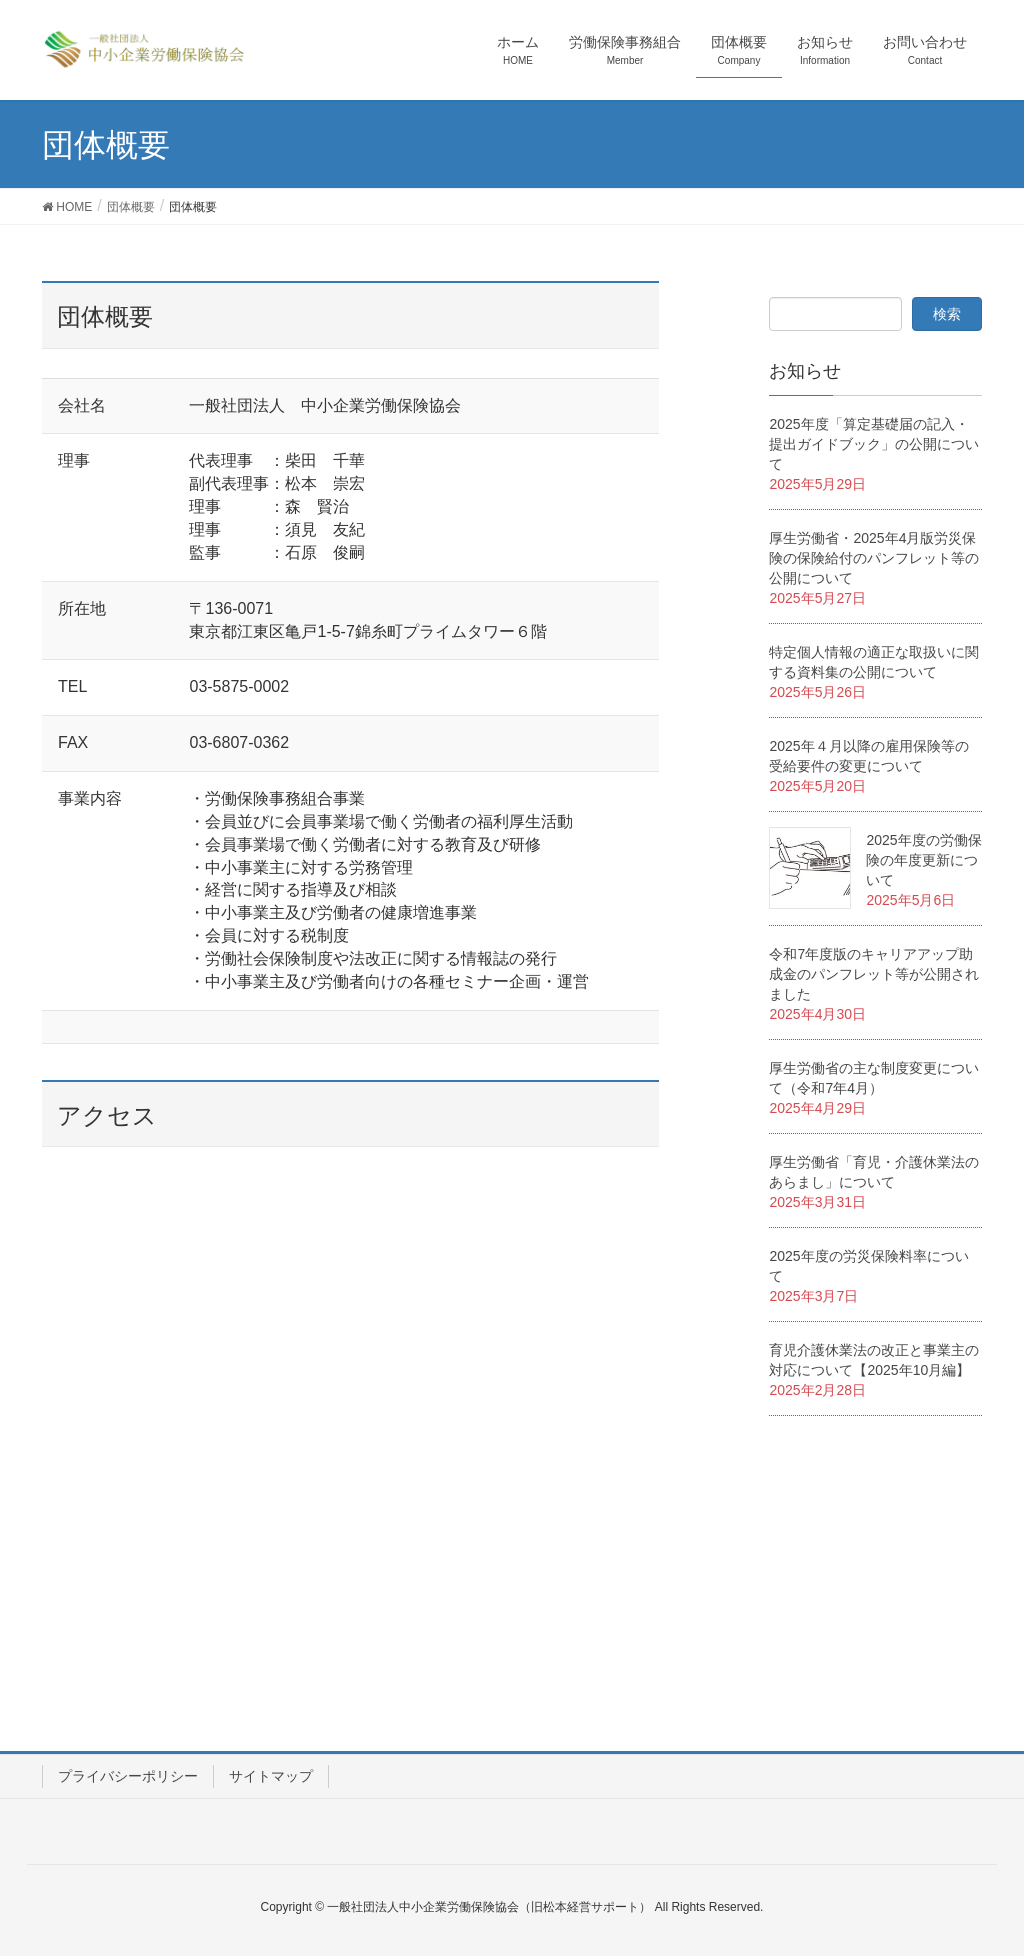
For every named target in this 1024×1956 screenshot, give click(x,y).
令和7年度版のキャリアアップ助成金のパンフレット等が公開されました (874, 974)
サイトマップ (271, 1776)
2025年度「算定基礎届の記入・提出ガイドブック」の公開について (874, 444)
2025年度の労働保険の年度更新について (923, 860)
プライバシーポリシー (128, 1776)
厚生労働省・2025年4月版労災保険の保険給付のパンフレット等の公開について (874, 558)
